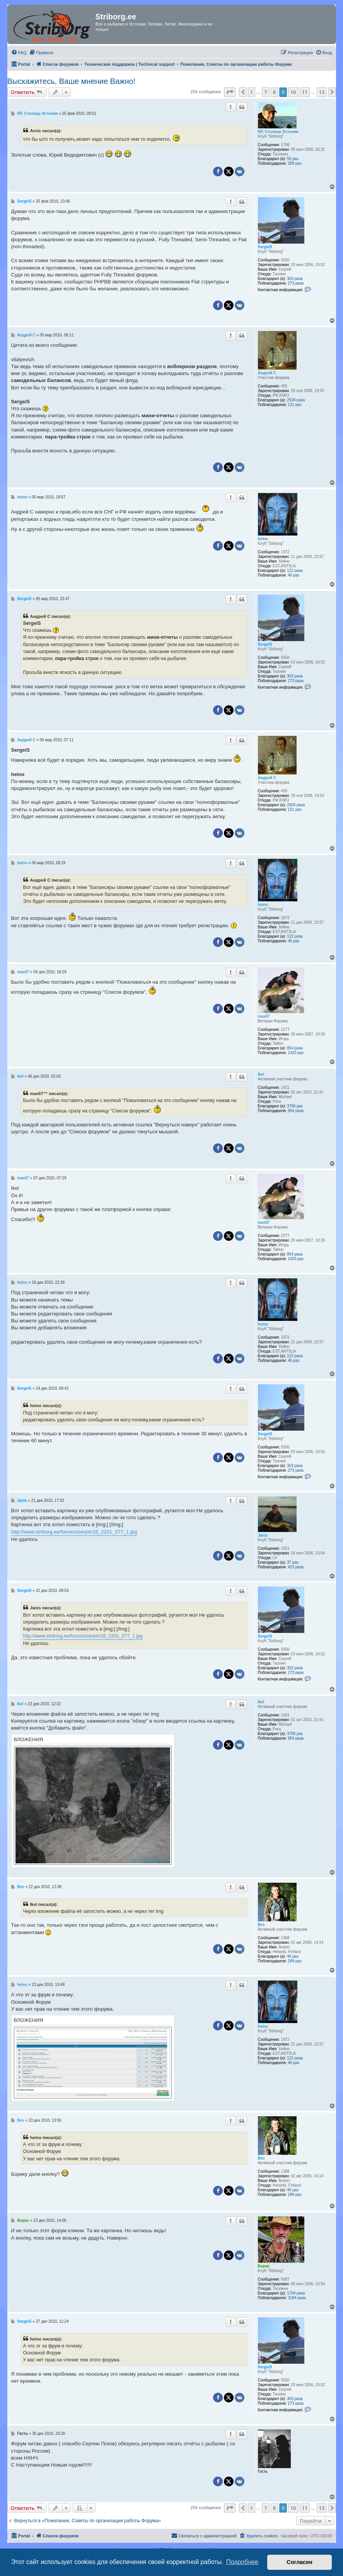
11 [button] (305, 92)
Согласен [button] (299, 2562)
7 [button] (265, 92)
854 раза (295, 1048)
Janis (263, 1535)
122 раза (295, 570)
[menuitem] (19, 52)
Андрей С (267, 373)
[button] (229, 92)
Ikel (261, 1074)
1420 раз (296, 1053)
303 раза (295, 278)
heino (263, 539)
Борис (264, 2266)
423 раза (296, 1567)
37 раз (293, 1562)
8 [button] (274, 92)
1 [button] (251, 92)
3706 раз (295, 1106)
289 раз (294, 163)
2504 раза (296, 400)
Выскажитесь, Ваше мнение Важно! (71, 81)
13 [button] (322, 92)
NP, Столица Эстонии (278, 132)
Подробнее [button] (242, 2562)
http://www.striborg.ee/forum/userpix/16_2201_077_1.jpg (74, 1532)
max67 (264, 1016)
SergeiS (265, 247)
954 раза (296, 1111)
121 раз (294, 405)
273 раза (296, 283)
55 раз (293, 159)
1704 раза (296, 2293)
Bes (261, 1925)
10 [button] (293, 92)
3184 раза (296, 2298)
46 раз (293, 575)
